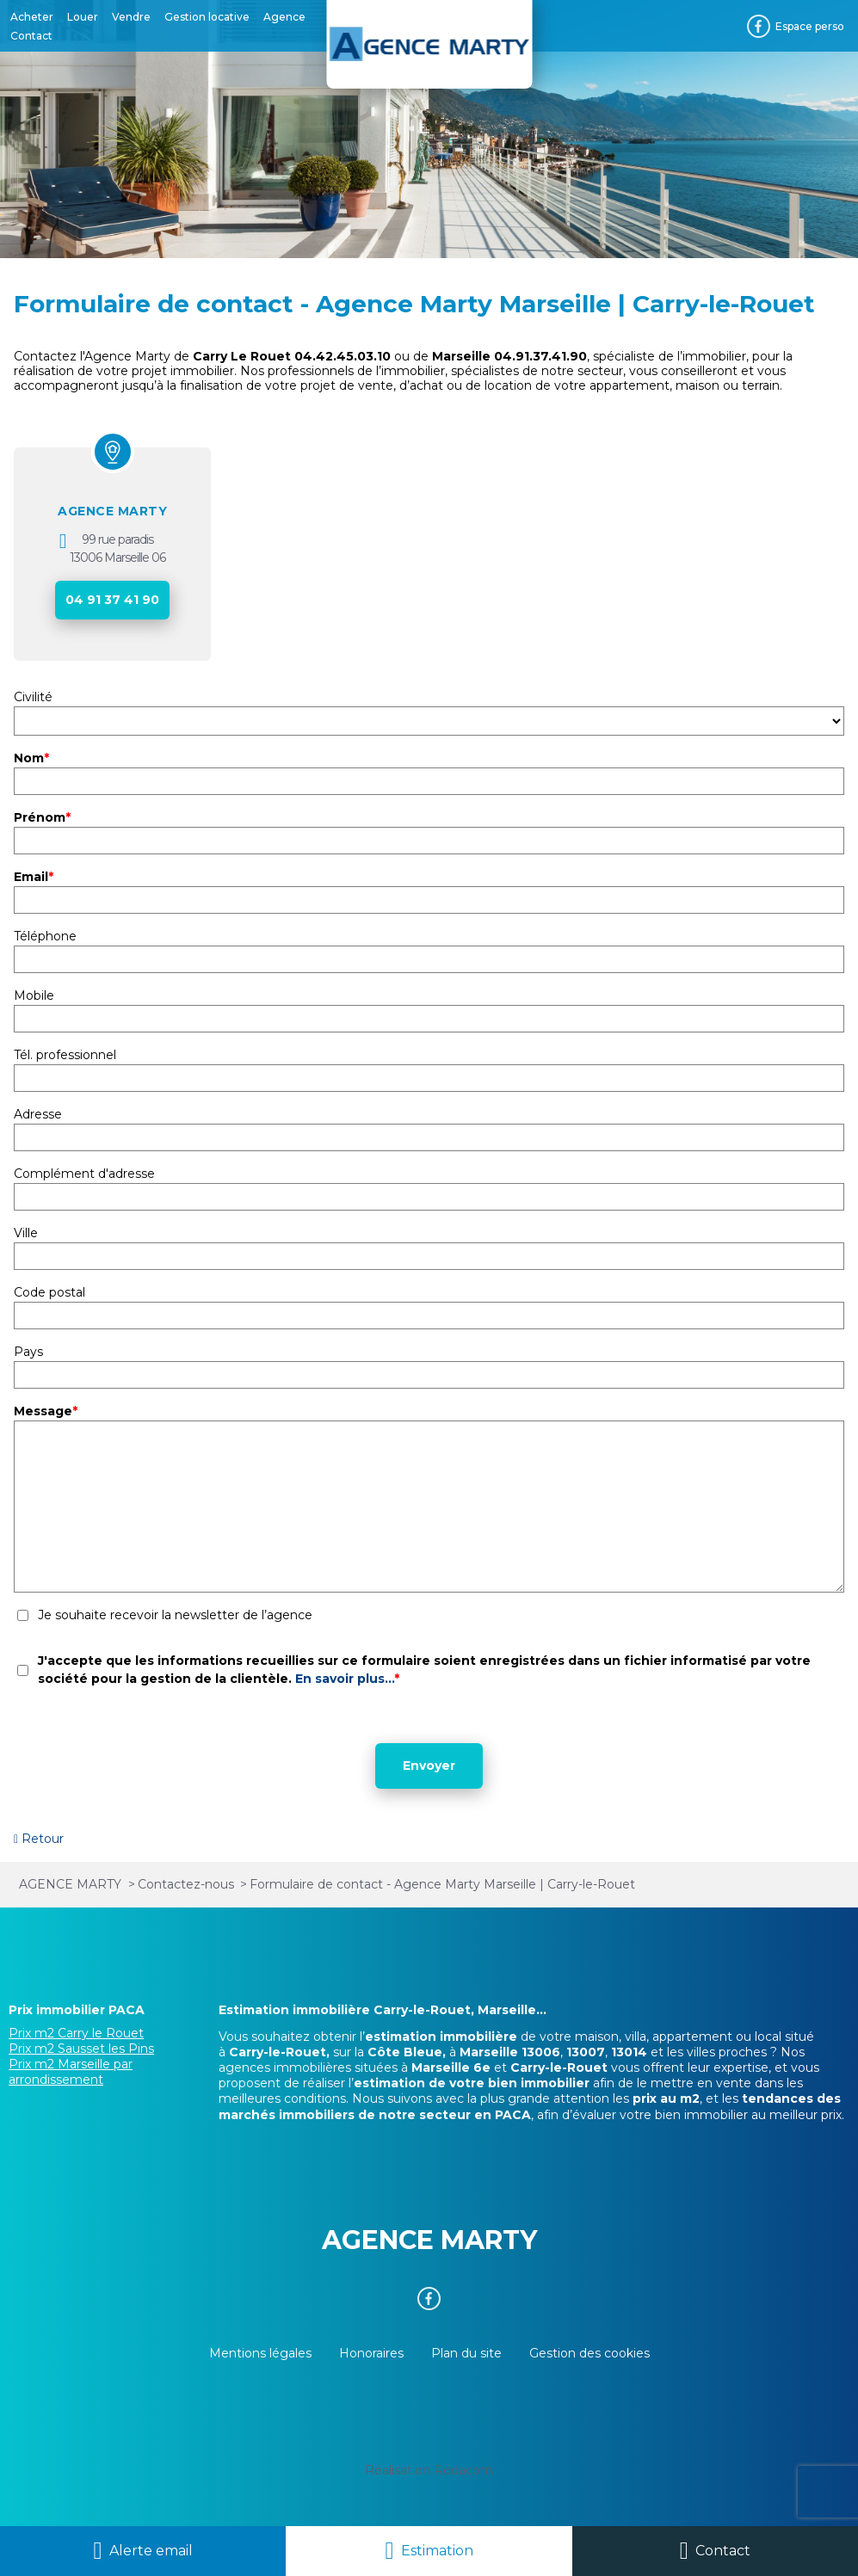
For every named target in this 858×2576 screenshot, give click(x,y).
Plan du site (466, 2353)
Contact (722, 2550)
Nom (31, 758)
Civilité (33, 697)
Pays (28, 1351)
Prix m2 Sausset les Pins (81, 2048)
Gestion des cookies (589, 2353)
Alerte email (151, 2550)
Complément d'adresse (84, 1173)
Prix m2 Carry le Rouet (76, 2033)
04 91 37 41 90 (112, 599)
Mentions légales (260, 2353)
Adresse (38, 1114)
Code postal (49, 1292)
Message (45, 1411)
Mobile (34, 995)
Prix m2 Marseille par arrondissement (71, 2071)
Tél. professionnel (65, 1055)
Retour (43, 1838)
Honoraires (371, 2353)
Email (33, 876)
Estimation (437, 2550)
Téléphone (45, 936)
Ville (26, 1233)
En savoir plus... (344, 1678)
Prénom (42, 817)
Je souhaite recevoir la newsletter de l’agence (175, 1615)
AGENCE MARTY (112, 511)
